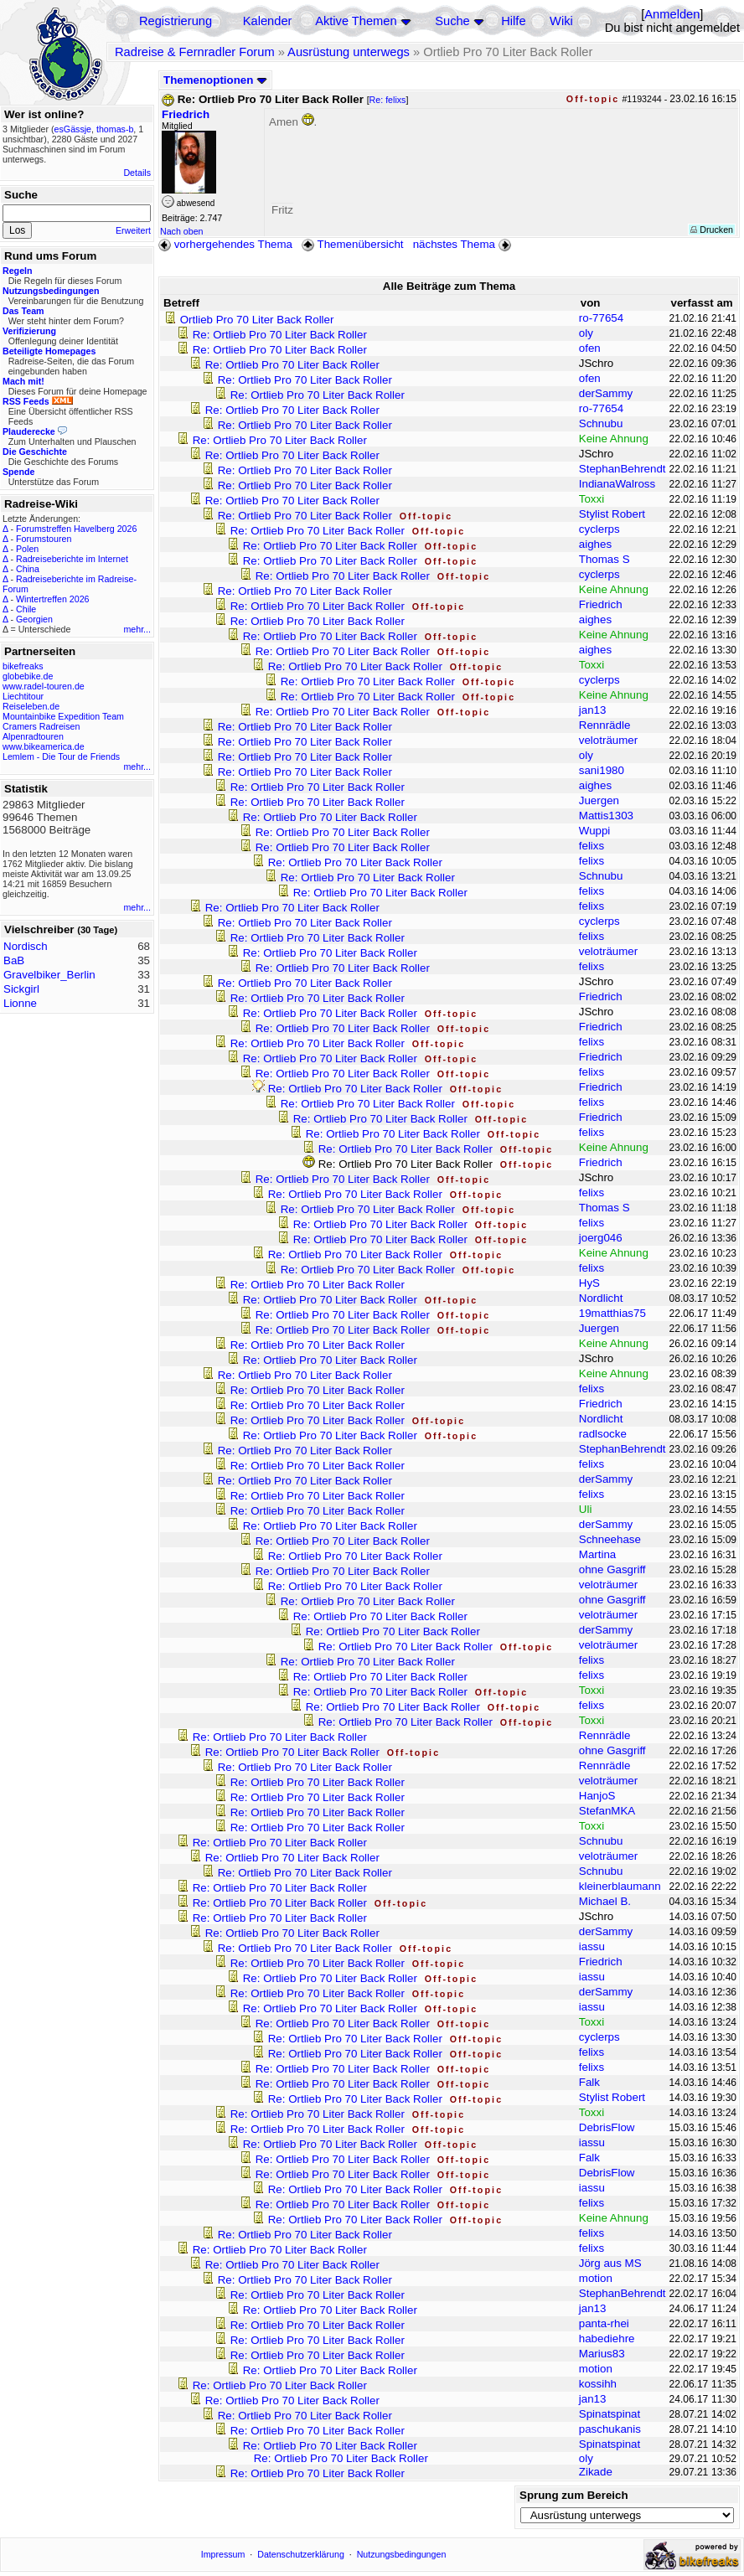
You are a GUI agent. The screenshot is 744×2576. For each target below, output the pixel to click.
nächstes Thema (463, 244)
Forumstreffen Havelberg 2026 (76, 529)
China (27, 569)
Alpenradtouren (33, 736)
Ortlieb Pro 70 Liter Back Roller (257, 319)
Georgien (34, 619)
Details (137, 173)
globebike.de (28, 676)
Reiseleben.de (31, 706)
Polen (27, 549)
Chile (26, 609)
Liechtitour (23, 696)
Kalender (267, 21)
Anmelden (672, 14)
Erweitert (133, 230)
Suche (452, 21)
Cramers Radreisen (41, 726)
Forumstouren (43, 539)
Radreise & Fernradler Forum (195, 52)
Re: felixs (387, 100)
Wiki (561, 21)
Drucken (711, 230)
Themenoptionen (215, 80)
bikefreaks (23, 666)
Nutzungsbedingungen (402, 2554)
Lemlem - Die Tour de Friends (61, 756)
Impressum (223, 2554)
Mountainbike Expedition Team (63, 716)
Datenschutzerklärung (300, 2554)
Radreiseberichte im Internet (72, 559)
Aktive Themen (355, 21)
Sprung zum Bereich (573, 2495)
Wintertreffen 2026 (52, 599)
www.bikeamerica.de (44, 746)
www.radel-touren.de (44, 686)
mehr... (137, 629)
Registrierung (175, 21)
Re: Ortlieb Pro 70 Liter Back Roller (280, 334)
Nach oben (182, 231)
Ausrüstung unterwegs (348, 52)
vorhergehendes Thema (225, 244)
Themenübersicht (352, 244)
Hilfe (513, 21)
